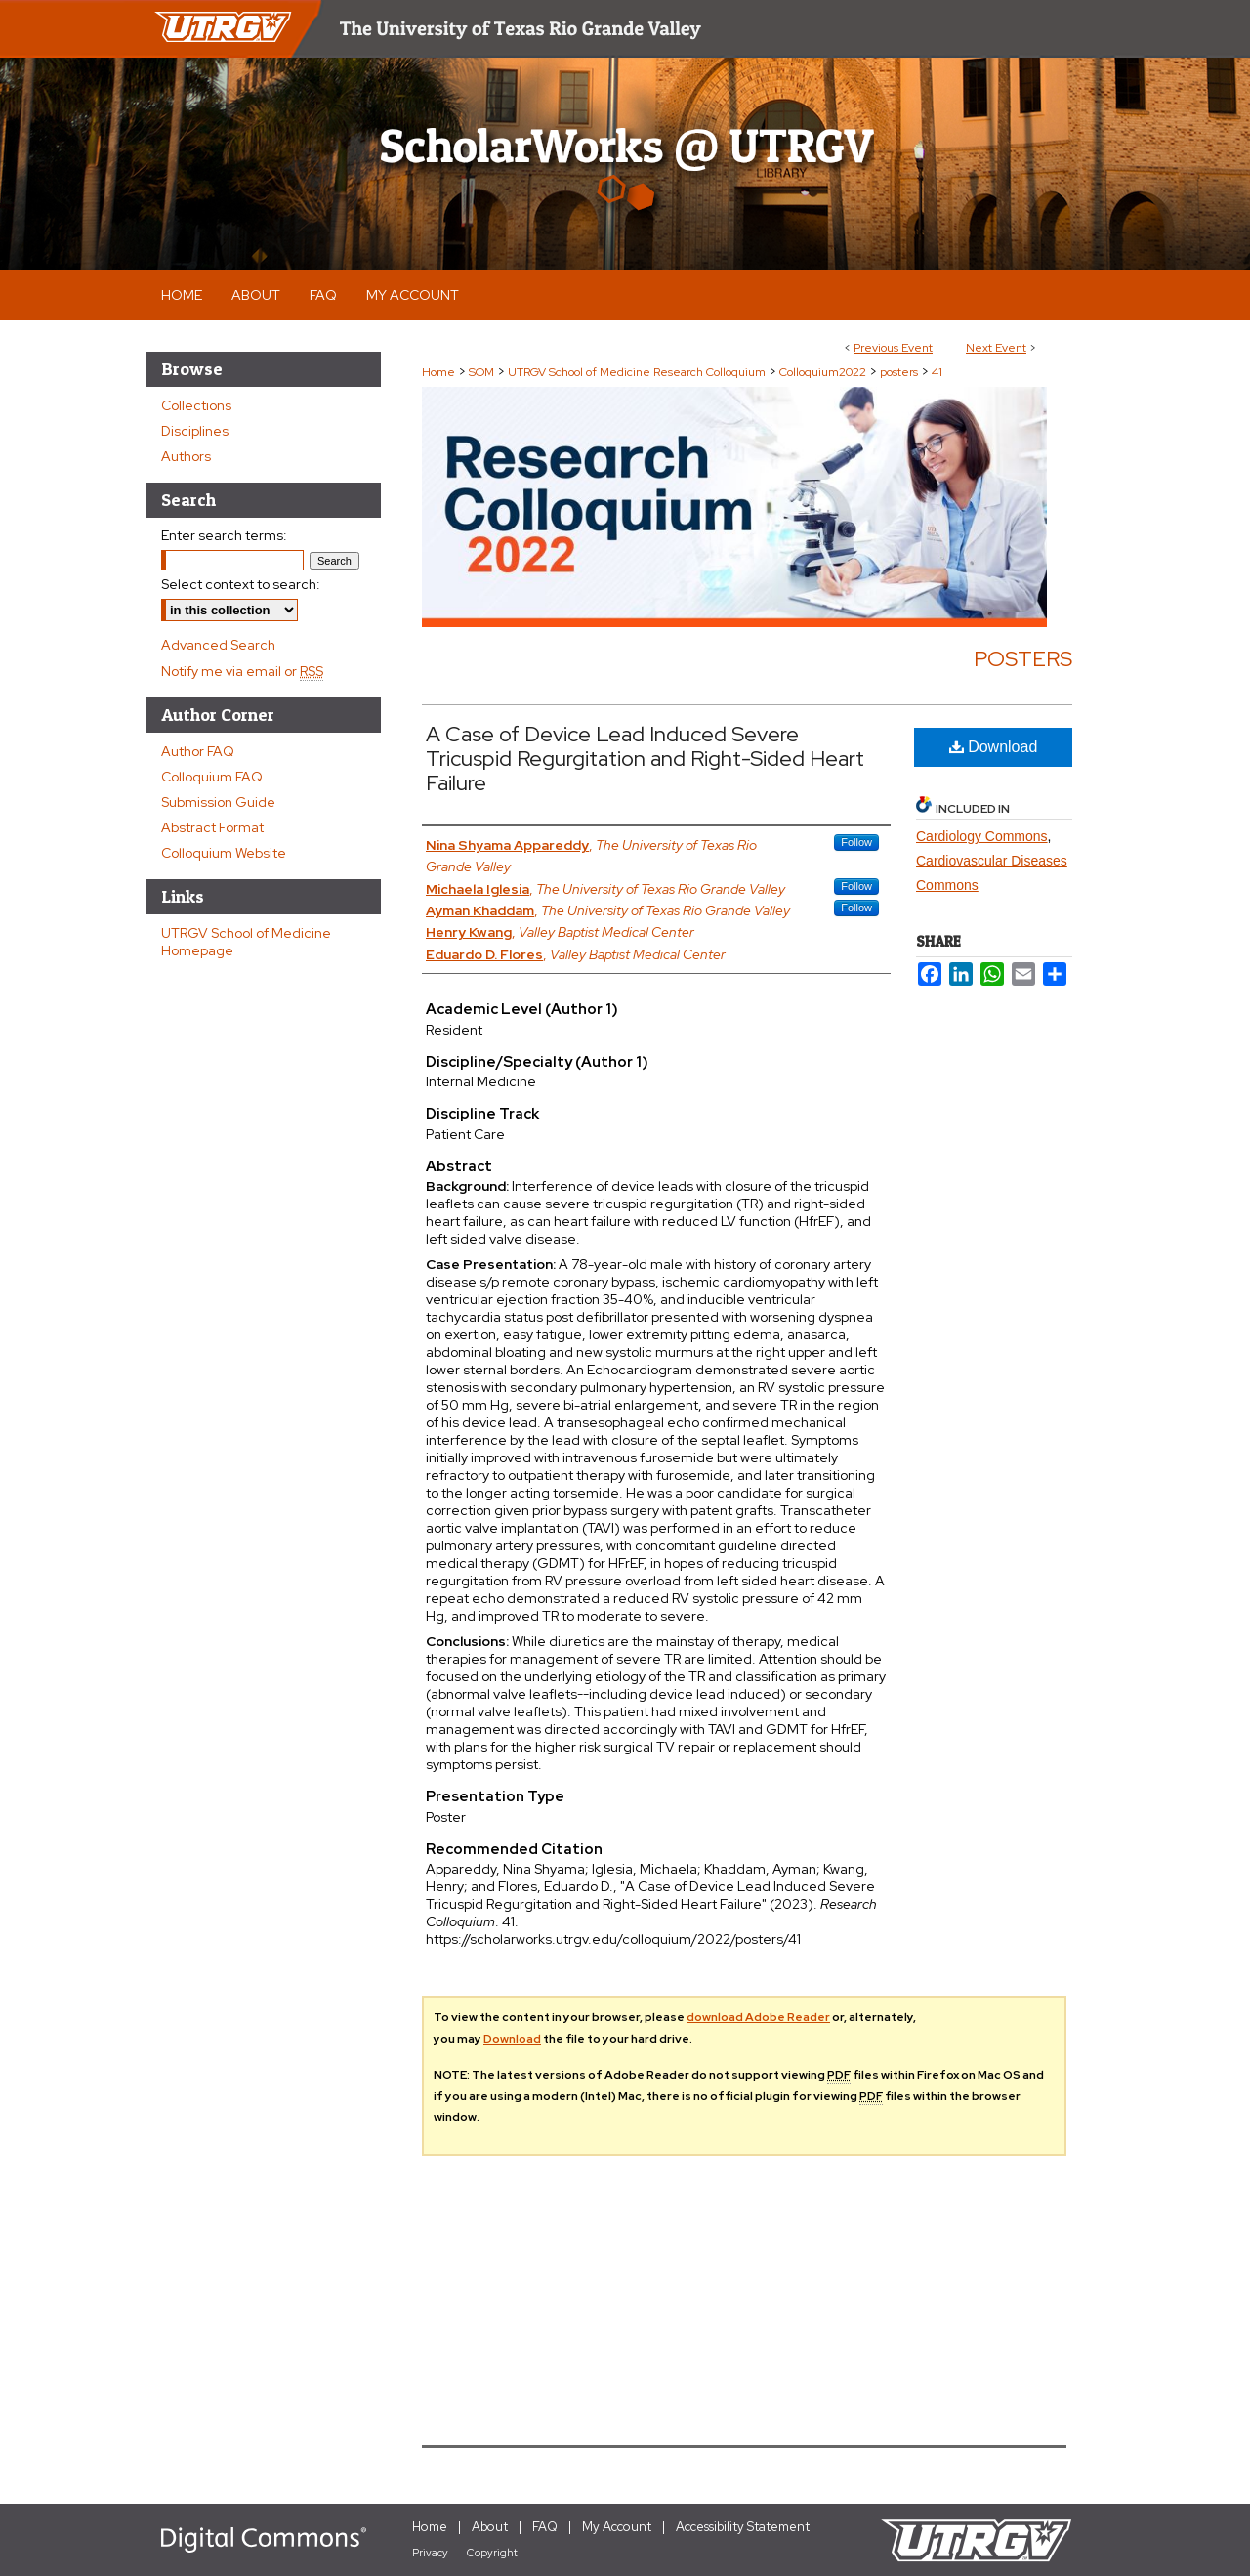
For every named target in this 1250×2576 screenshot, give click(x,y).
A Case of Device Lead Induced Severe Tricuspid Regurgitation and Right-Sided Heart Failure (645, 758)
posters (900, 372)
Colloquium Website (223, 853)
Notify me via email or (242, 671)
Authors (186, 456)
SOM (483, 372)
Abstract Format (212, 827)
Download (993, 747)
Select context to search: (240, 584)
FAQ (545, 2526)
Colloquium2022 (824, 372)
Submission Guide (218, 802)
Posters (1023, 659)
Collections (196, 405)
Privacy (430, 2552)
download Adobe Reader (758, 2017)
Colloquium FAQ (212, 776)
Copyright (492, 2552)
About (490, 2526)
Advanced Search (218, 645)
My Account (616, 2526)
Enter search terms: (224, 535)
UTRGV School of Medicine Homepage (246, 941)
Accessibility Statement (743, 2526)
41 (937, 372)
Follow (856, 842)
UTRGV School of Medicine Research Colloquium (638, 372)
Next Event (996, 348)
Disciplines (195, 431)
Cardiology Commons (982, 836)
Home (438, 372)
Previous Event (893, 348)
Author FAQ (197, 751)
